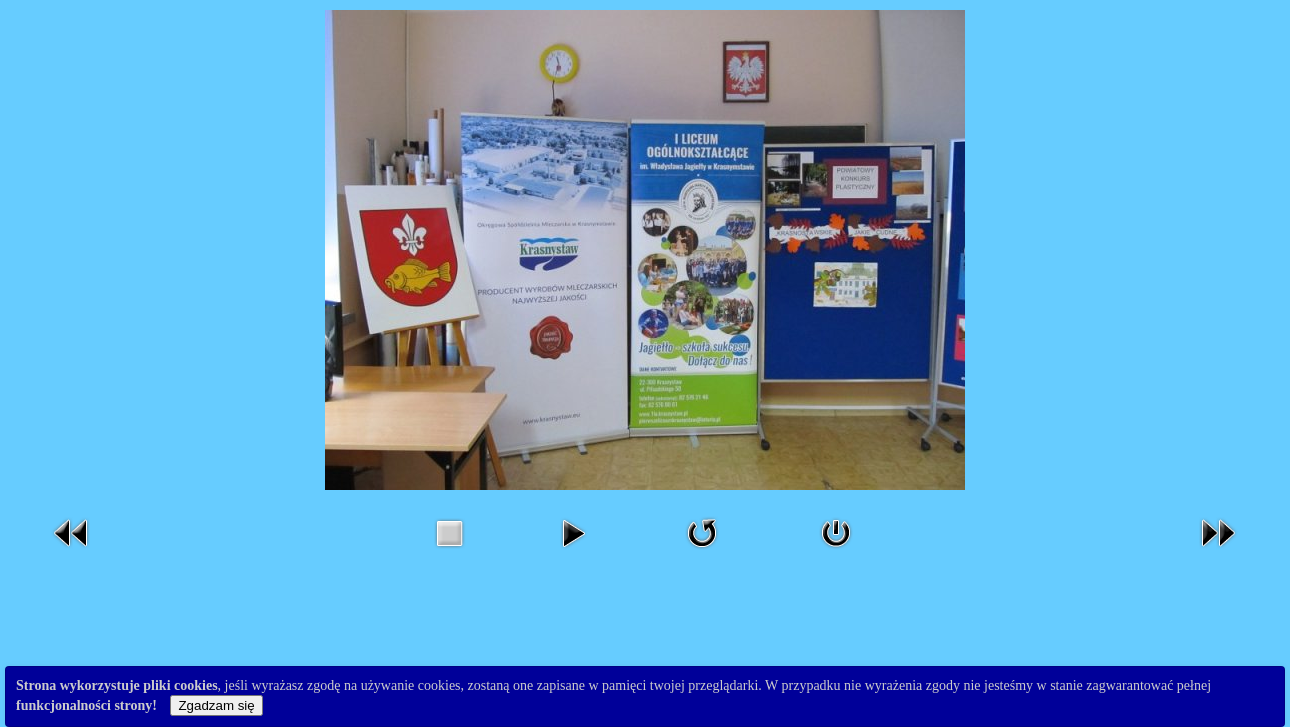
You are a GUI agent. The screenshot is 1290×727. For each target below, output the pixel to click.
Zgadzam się (216, 705)
